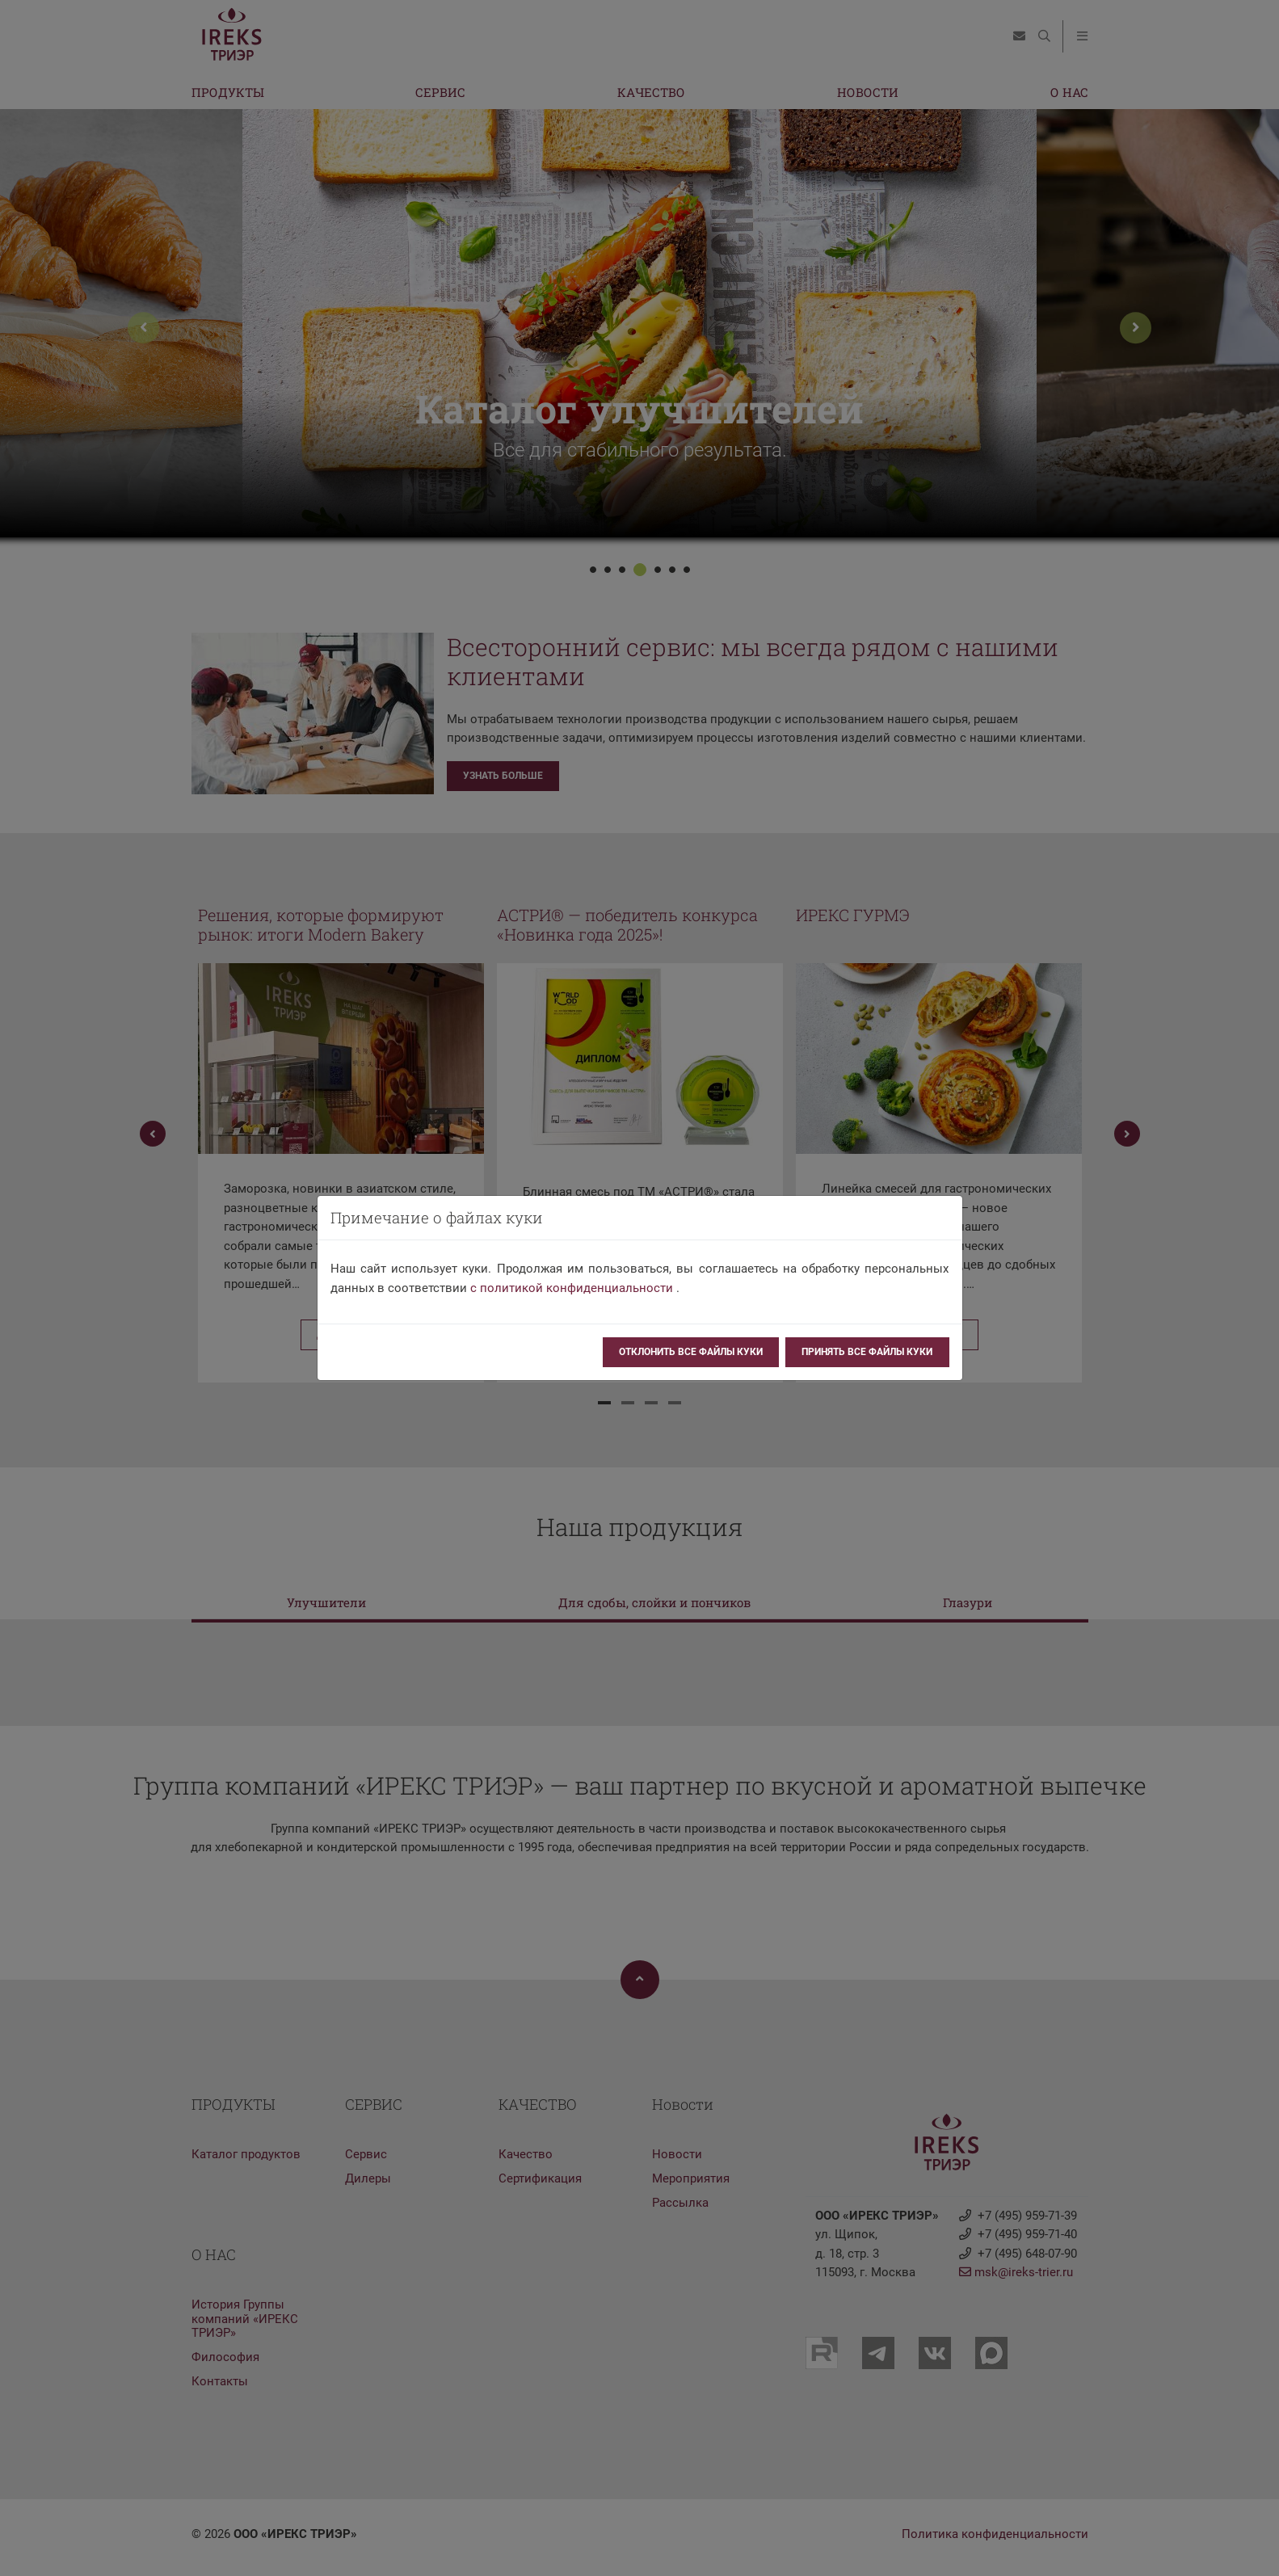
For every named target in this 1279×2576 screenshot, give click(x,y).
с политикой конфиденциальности (571, 1288)
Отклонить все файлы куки (691, 1351)
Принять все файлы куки (866, 1351)
